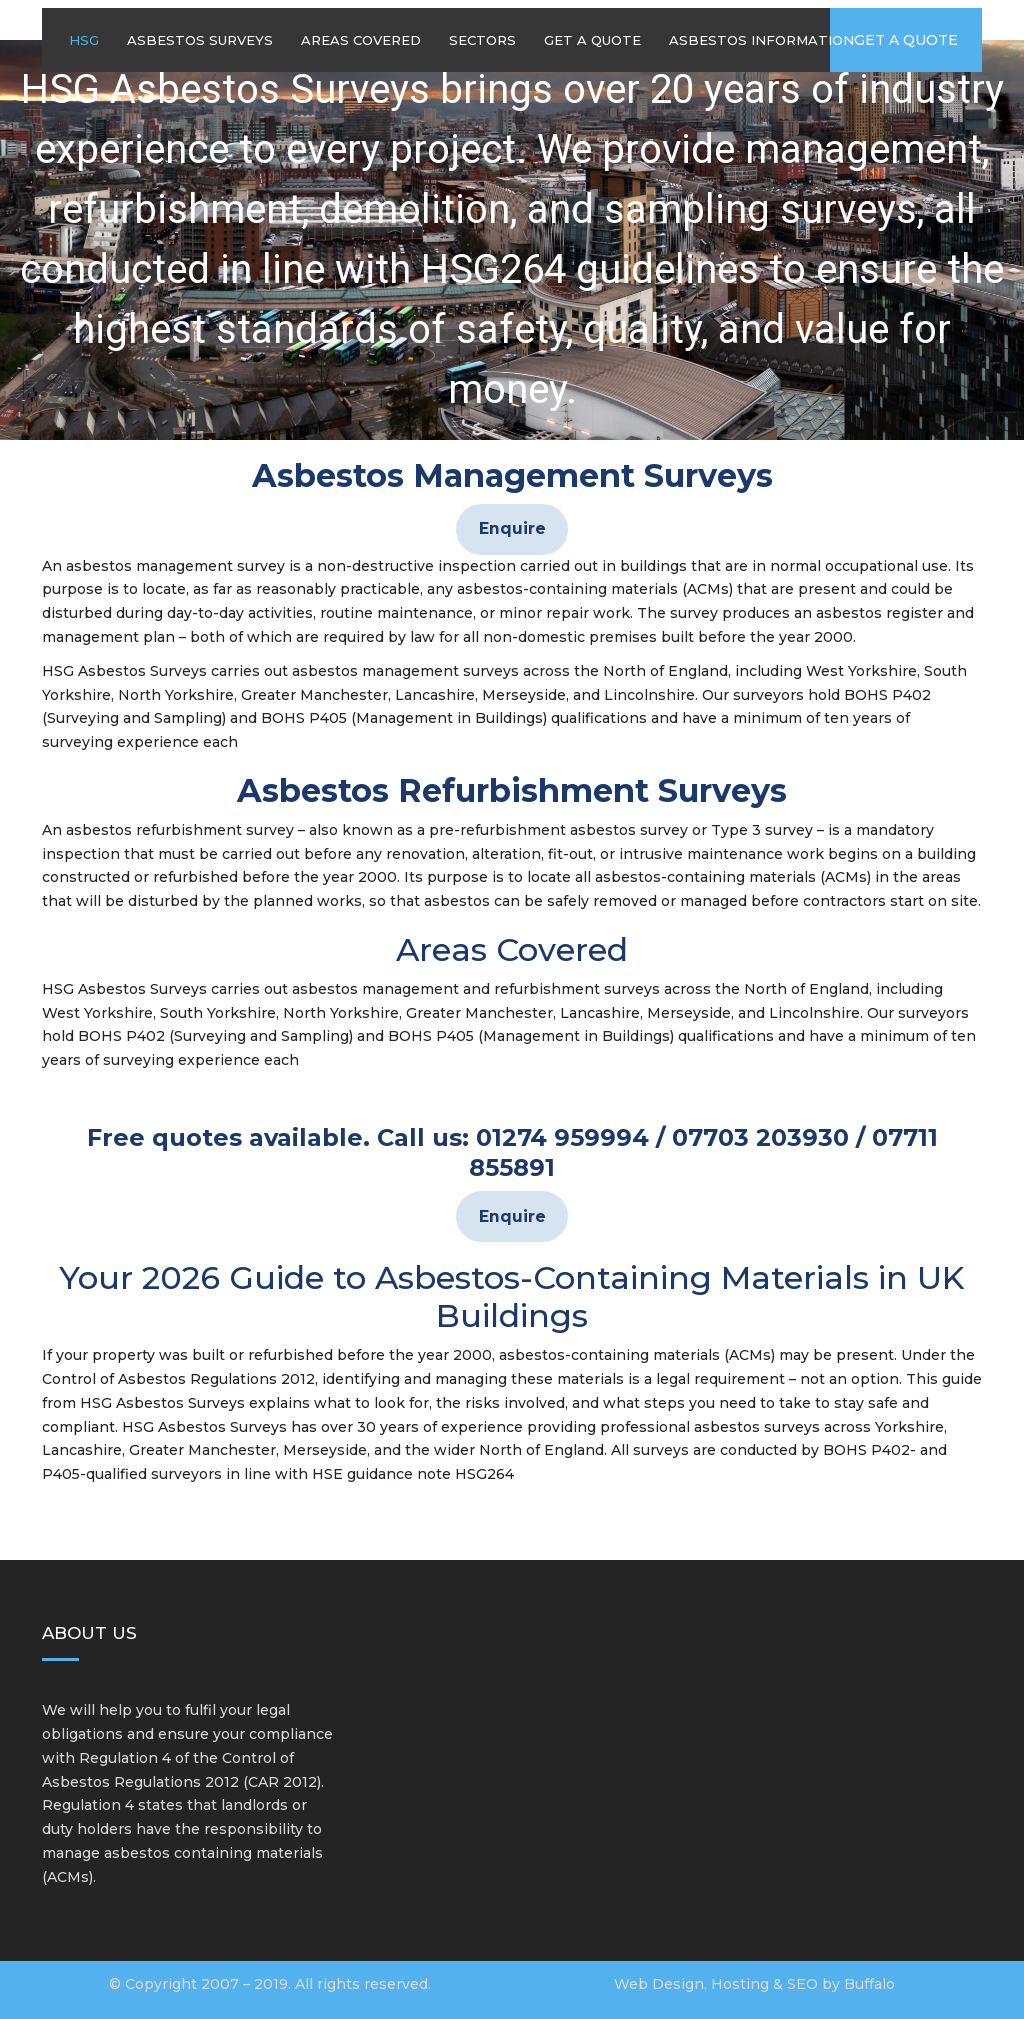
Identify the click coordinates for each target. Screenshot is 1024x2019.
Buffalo (869, 1984)
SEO (802, 1984)
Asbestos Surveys (200, 40)
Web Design (659, 1984)
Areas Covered (361, 40)
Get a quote (906, 40)
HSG (84, 40)
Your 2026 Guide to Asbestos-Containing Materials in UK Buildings (512, 1296)
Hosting (740, 1984)
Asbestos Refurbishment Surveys (512, 790)
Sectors (482, 40)
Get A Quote (592, 40)
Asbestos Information (761, 40)
